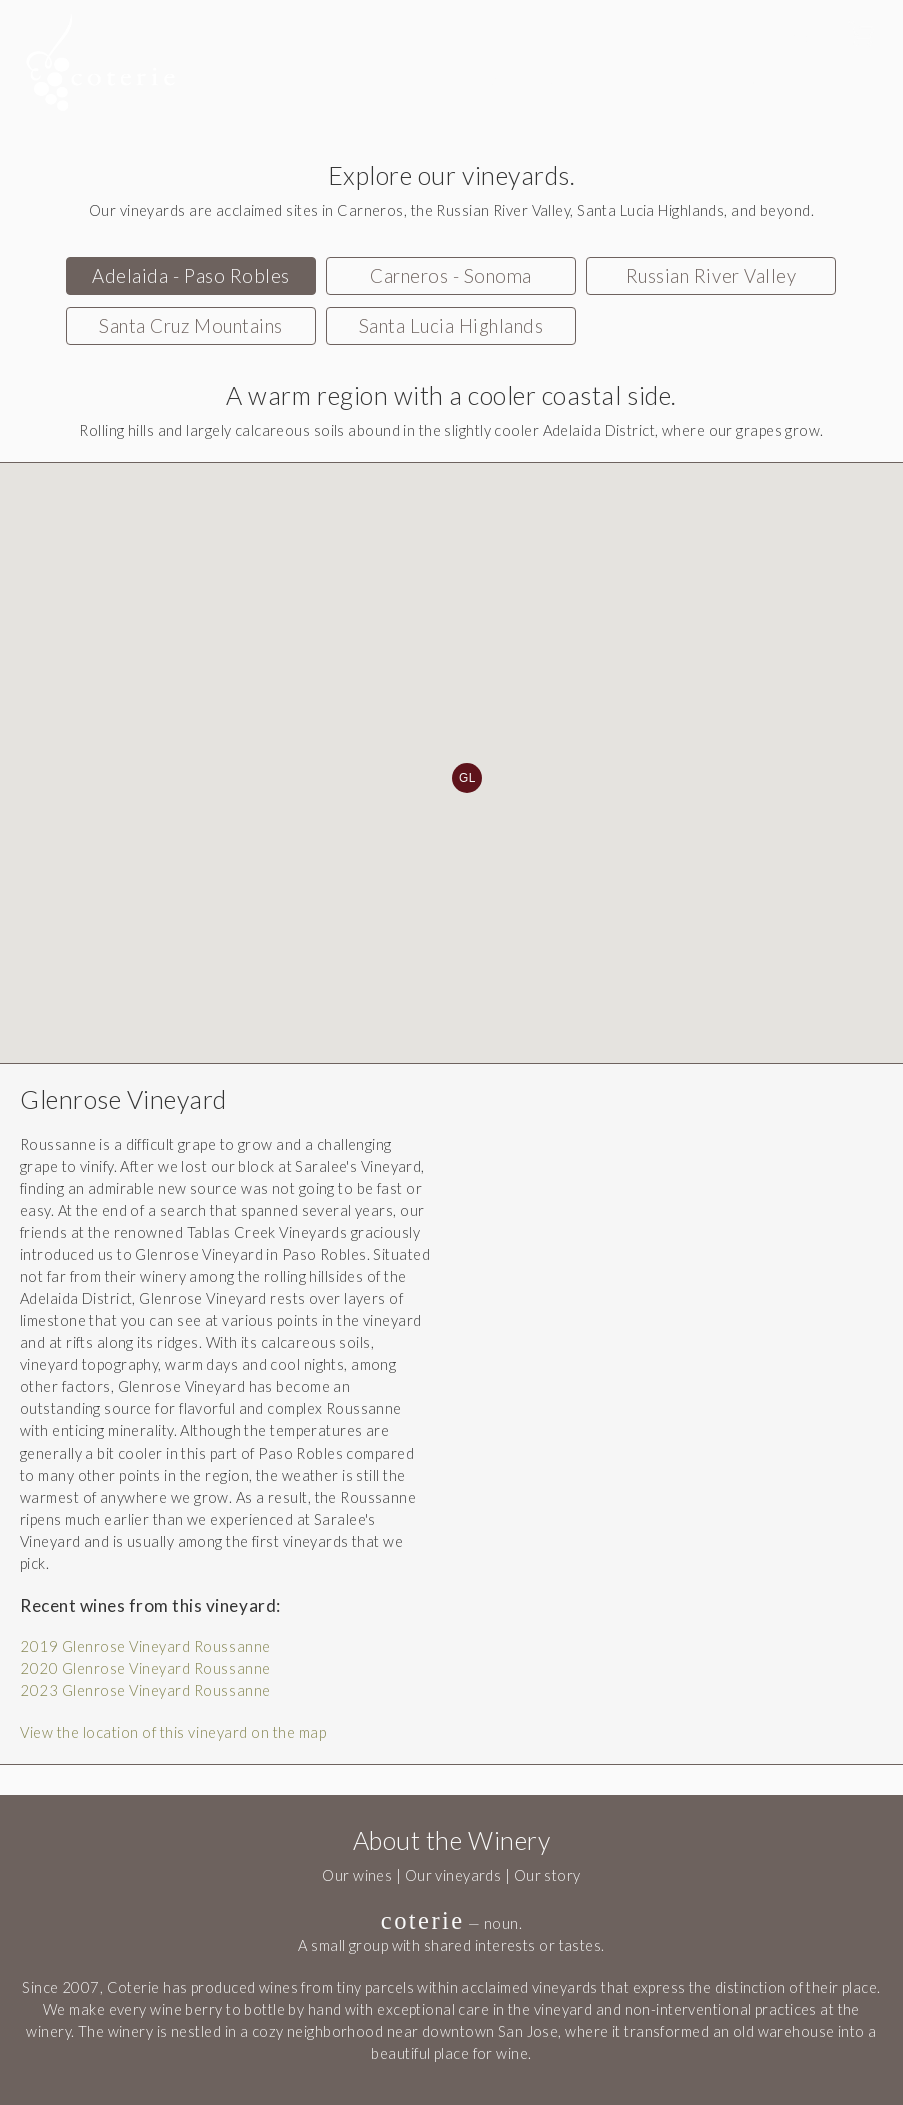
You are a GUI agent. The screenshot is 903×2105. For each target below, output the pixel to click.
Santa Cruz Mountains (190, 326)
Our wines (357, 1875)
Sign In (812, 35)
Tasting (521, 78)
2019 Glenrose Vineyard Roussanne (145, 1646)
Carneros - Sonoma (451, 276)
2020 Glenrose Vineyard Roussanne (145, 1668)
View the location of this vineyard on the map (173, 1732)
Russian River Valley (711, 276)
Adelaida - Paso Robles (190, 276)
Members (743, 78)
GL (466, 778)
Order (628, 78)
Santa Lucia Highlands (451, 326)
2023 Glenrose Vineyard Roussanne (145, 1690)
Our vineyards (453, 1875)
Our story (547, 1875)
